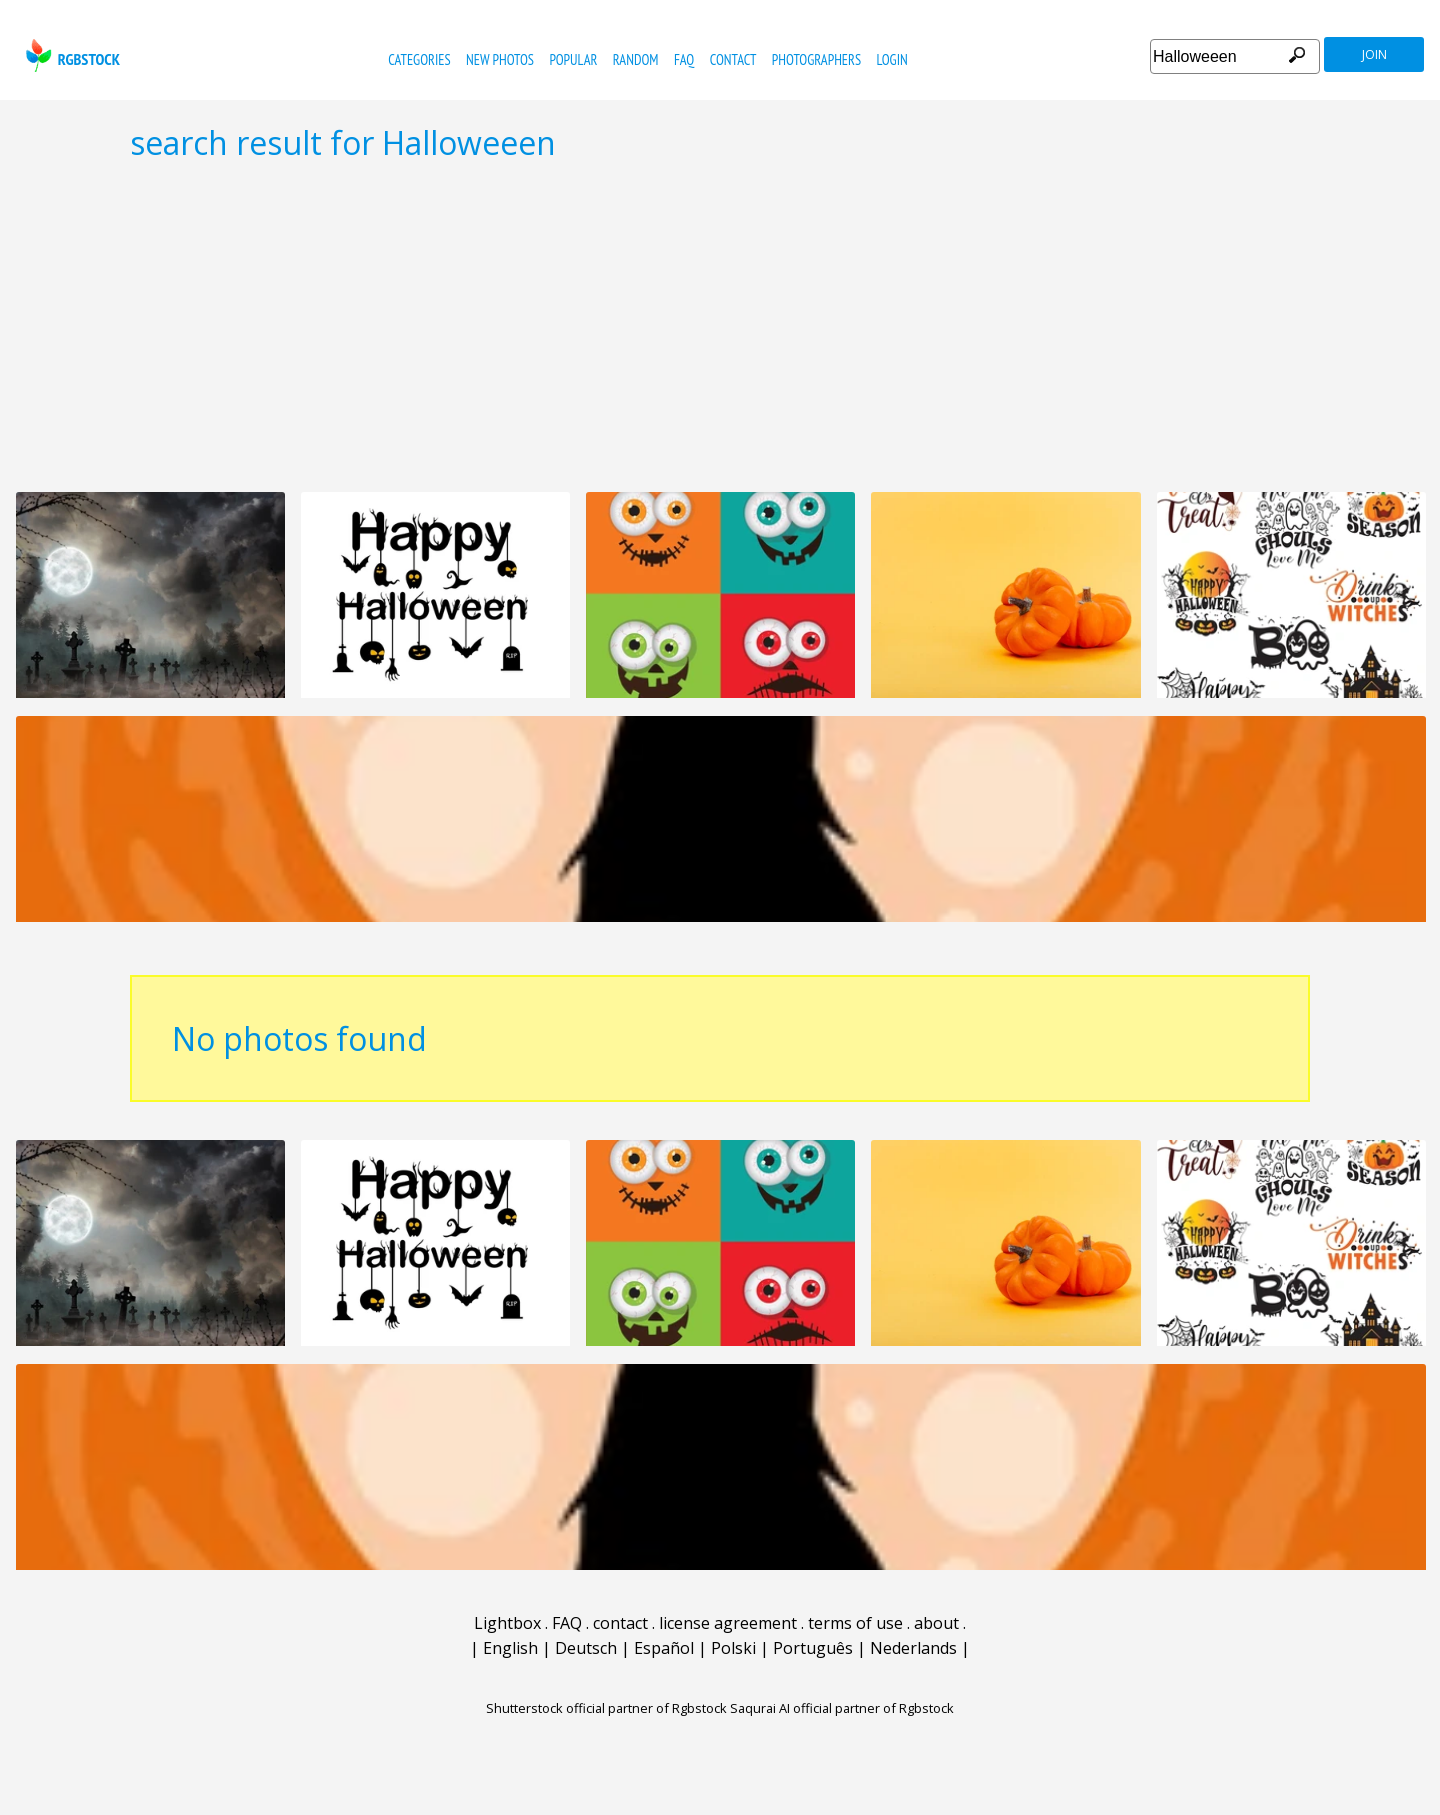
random (636, 59)
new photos (500, 59)
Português (813, 1648)
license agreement (728, 1623)
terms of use (855, 1623)
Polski (733, 1648)
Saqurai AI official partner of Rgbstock (842, 1708)
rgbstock (70, 55)
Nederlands (913, 1648)
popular (573, 59)
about (936, 1623)
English (510, 1648)
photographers (816, 59)
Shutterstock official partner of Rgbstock (606, 1708)
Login (892, 59)
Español (664, 1648)
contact (733, 59)
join (1374, 54)
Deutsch (586, 1648)
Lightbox (507, 1623)
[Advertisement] (720, 326)
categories (419, 59)
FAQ (684, 59)
